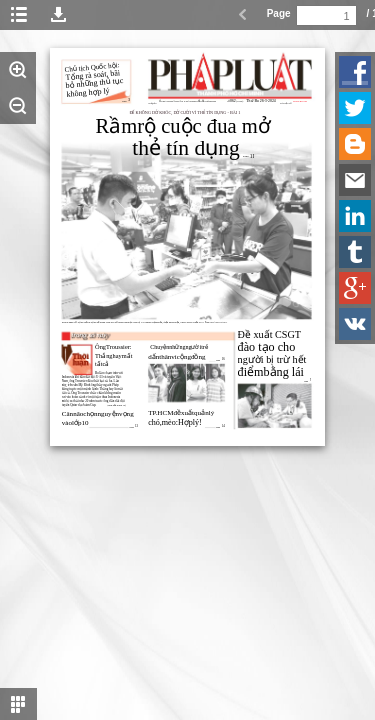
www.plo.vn (300, 101)
